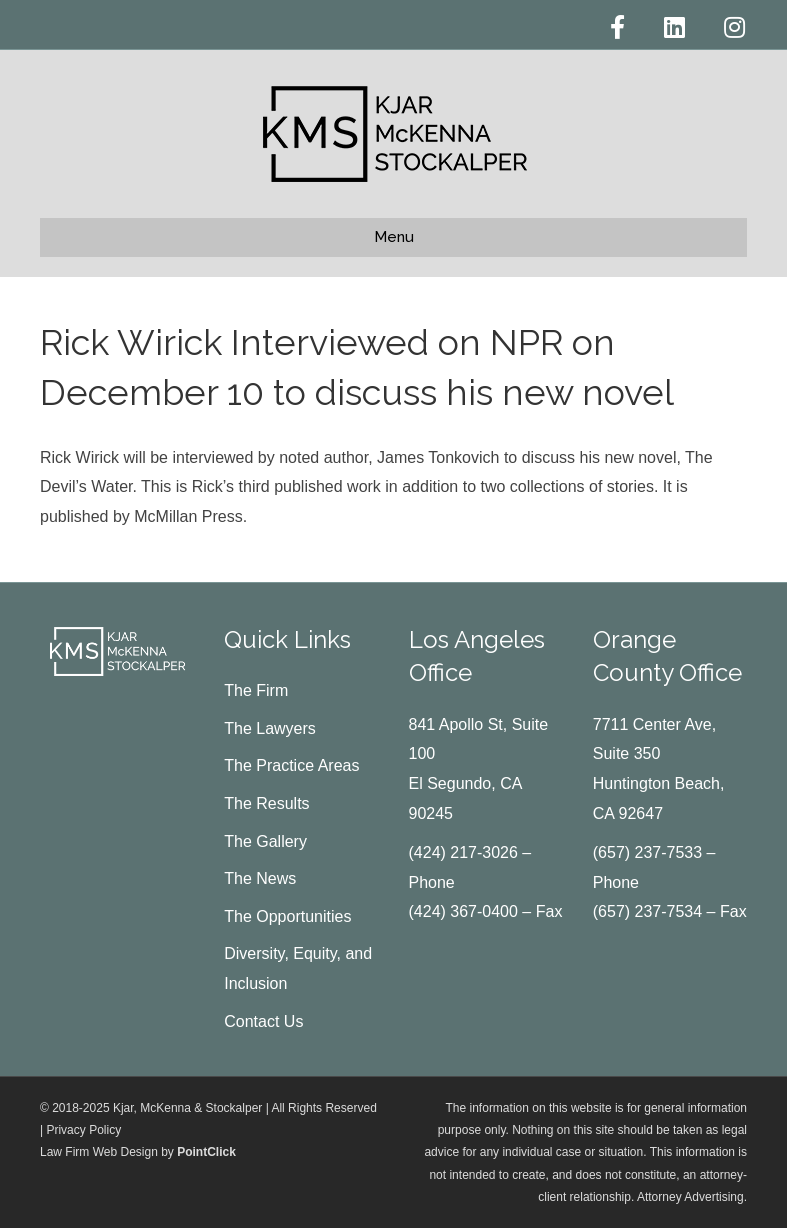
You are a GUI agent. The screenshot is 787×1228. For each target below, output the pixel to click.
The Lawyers (270, 728)
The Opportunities (287, 916)
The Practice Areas (291, 765)
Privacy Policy (83, 1130)
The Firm (256, 690)
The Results (266, 803)
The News (260, 878)
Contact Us (263, 1021)
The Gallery (265, 841)
